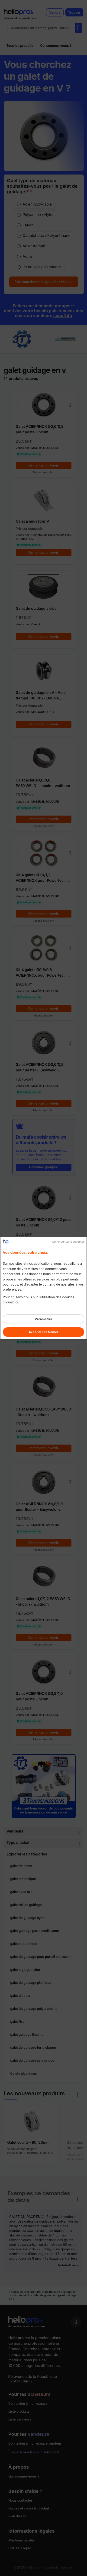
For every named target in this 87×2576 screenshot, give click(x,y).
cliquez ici (10, 1302)
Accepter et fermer (43, 1332)
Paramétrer (43, 1319)
